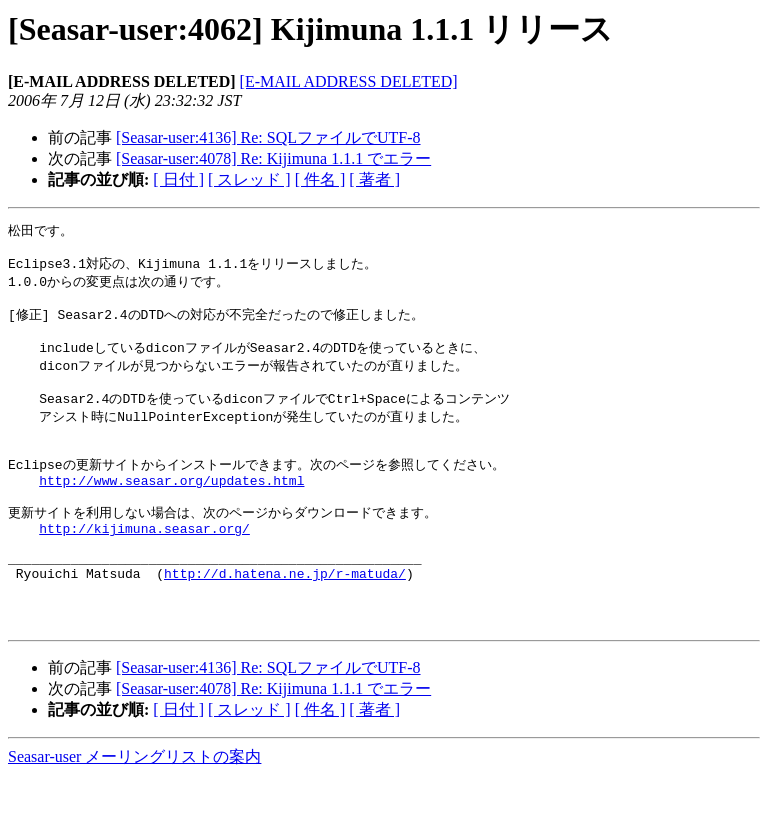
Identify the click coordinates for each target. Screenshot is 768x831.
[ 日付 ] (178, 179)
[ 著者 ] (374, 179)
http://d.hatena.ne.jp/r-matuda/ (285, 619)
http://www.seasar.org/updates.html (171, 510)
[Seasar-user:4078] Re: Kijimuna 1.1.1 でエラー (273, 158)
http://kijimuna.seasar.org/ (144, 565)
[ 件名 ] (320, 179)
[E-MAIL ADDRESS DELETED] (349, 81)
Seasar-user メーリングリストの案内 (134, 811)
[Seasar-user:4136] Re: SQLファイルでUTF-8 (268, 137)
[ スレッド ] (249, 179)
